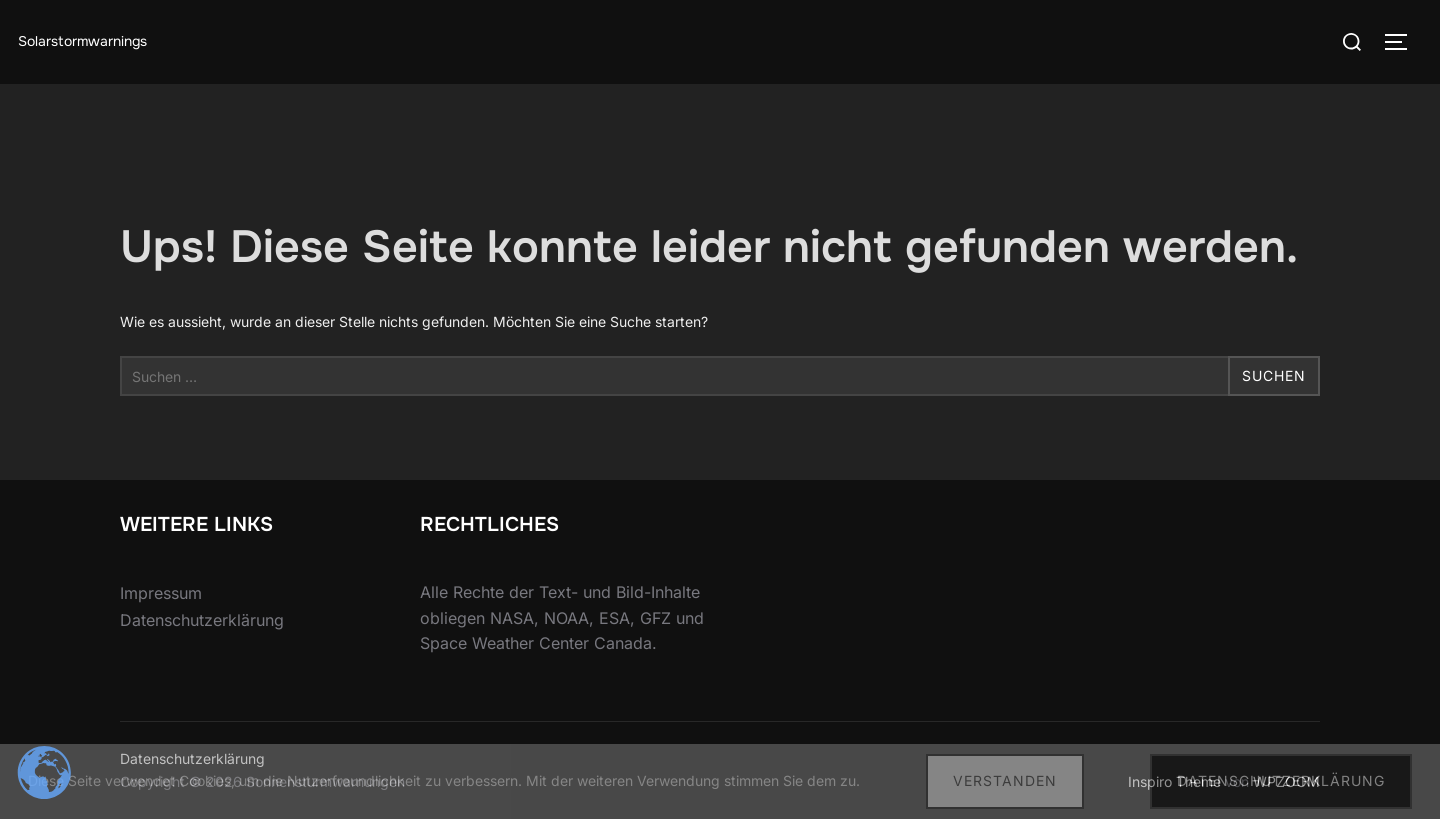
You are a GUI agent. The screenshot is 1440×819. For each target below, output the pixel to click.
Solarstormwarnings (82, 41)
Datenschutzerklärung (202, 620)
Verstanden (1005, 780)
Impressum (161, 593)
